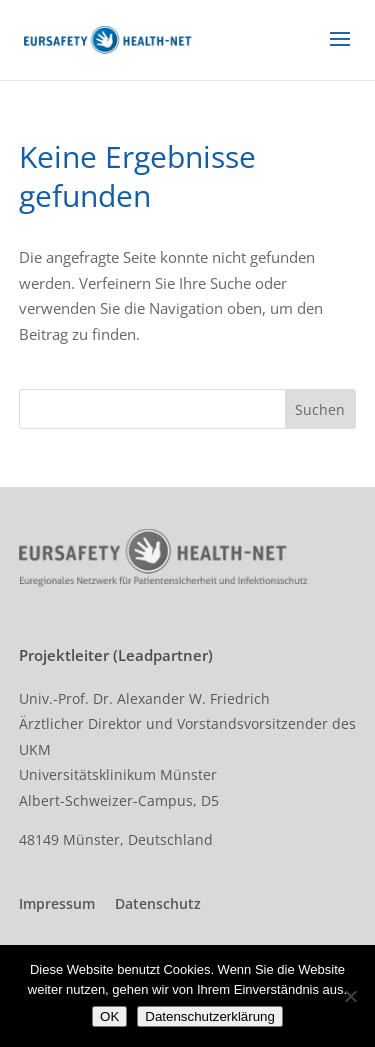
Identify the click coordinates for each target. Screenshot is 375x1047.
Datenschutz (158, 903)
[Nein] (350, 996)
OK (109, 1016)
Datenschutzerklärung (210, 1016)
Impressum (57, 903)
